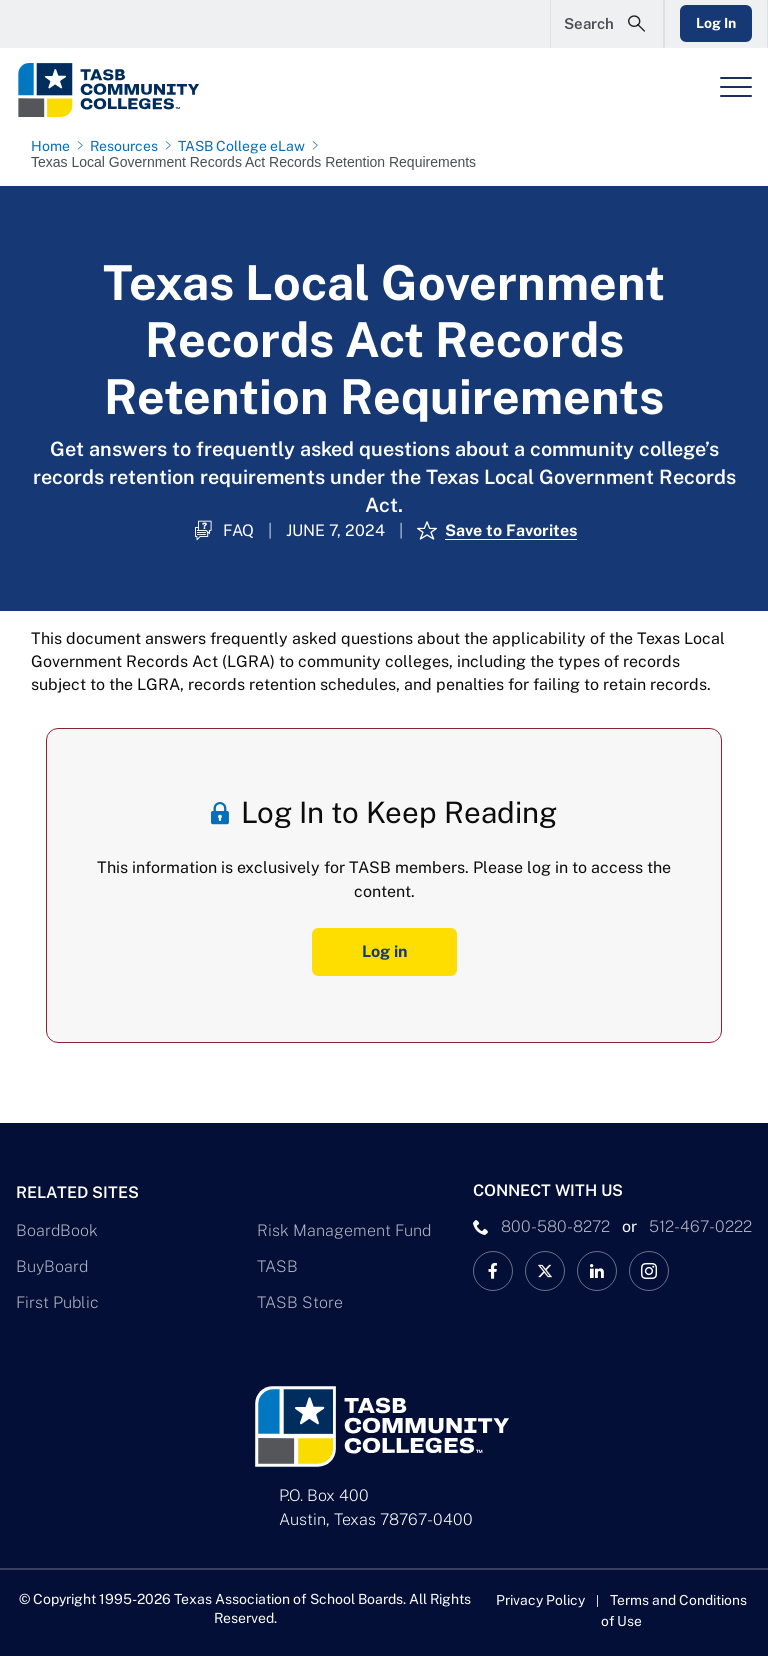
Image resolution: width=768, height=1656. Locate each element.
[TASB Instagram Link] (649, 1271)
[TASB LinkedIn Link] (597, 1271)
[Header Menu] (736, 87)
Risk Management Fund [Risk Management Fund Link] (344, 1230)
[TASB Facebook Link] (493, 1271)
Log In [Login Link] (715, 23)
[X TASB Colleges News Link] (545, 1271)
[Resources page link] (128, 146)
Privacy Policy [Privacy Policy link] (540, 1600)
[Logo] (146, 90)
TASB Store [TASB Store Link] (300, 1302)
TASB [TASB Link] (277, 1266)
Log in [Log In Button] (384, 951)
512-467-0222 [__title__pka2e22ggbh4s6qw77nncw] (700, 1226)
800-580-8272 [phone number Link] (555, 1226)
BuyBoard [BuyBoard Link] (52, 1266)
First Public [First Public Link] (57, 1302)
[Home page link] (54, 146)
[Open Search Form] (605, 24)
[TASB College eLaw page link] (245, 146)
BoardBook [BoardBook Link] (57, 1230)
